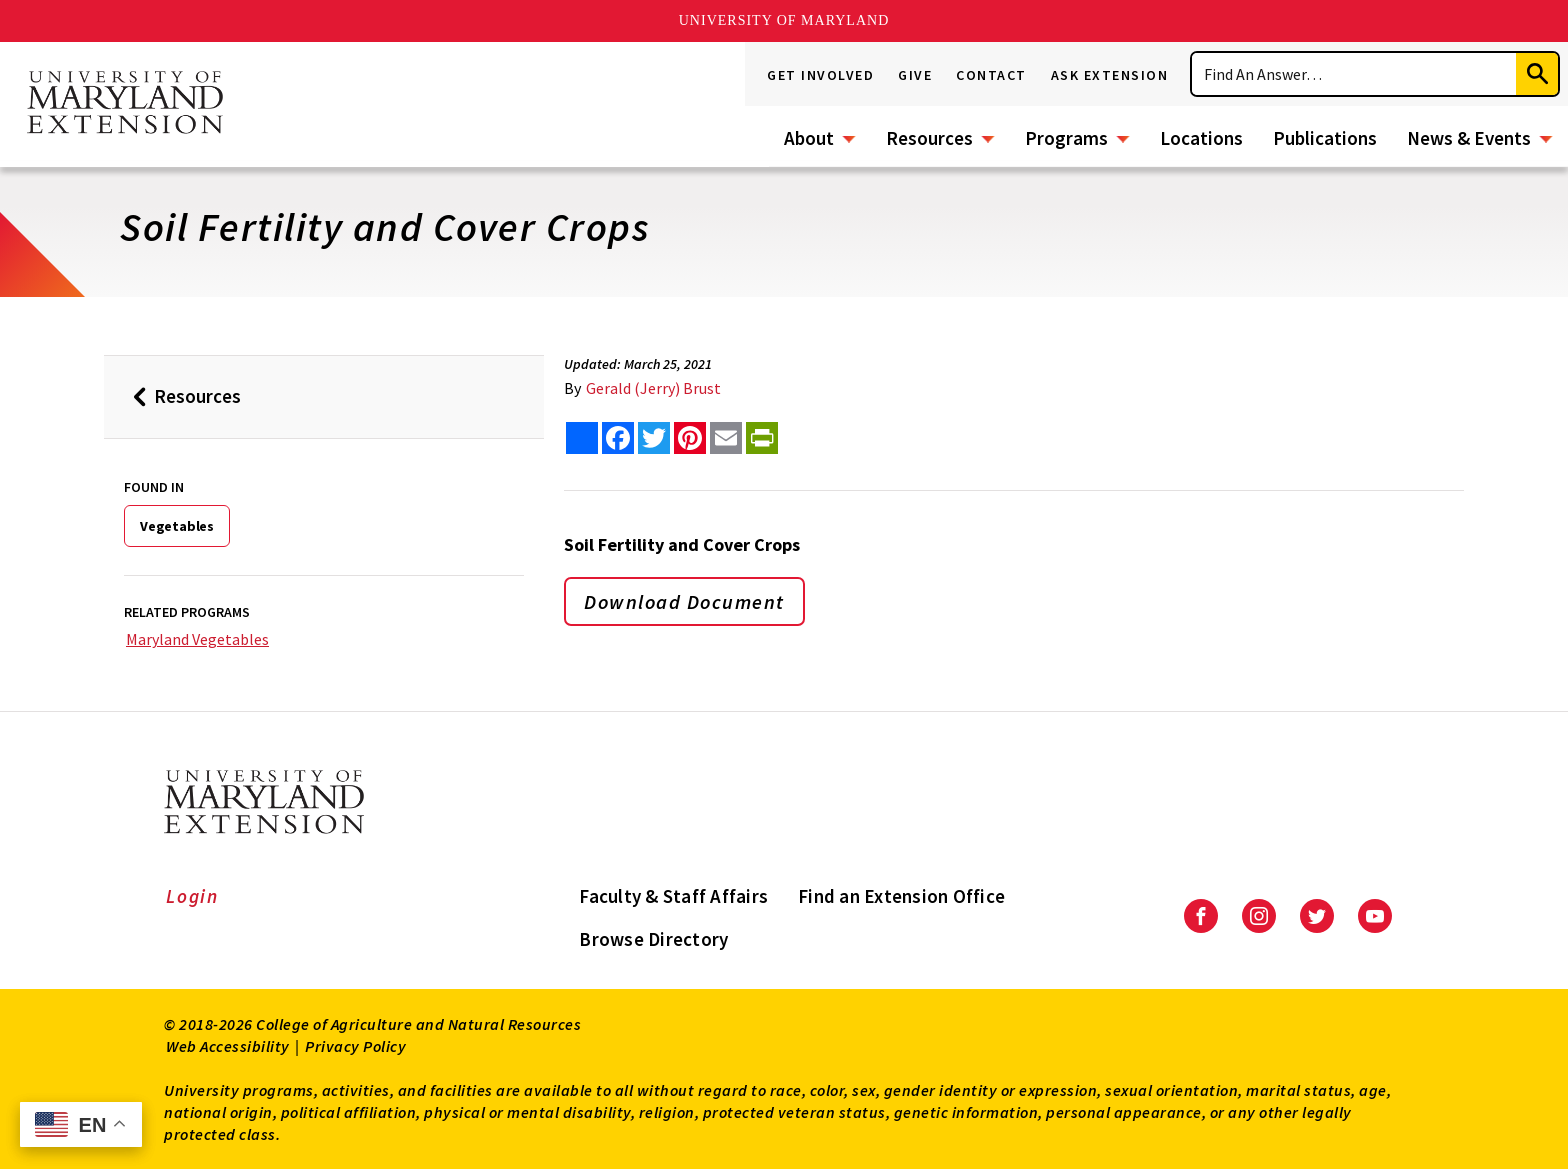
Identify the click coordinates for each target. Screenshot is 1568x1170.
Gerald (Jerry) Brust (653, 388)
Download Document (684, 601)
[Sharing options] (582, 438)
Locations (1201, 138)
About (809, 138)
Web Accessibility (228, 1046)
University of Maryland (784, 20)
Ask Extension (1110, 75)
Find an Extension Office (901, 896)
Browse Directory (653, 939)
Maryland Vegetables (197, 639)
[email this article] (726, 438)
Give (915, 75)
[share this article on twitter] (654, 438)
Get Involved (820, 75)
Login (192, 896)
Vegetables (177, 526)
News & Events (1469, 138)
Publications (1325, 138)
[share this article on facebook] (618, 438)
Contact (991, 75)
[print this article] (762, 438)
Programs (1066, 138)
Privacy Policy (355, 1046)
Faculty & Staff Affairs (673, 896)
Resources (929, 138)
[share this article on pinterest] (690, 438)
